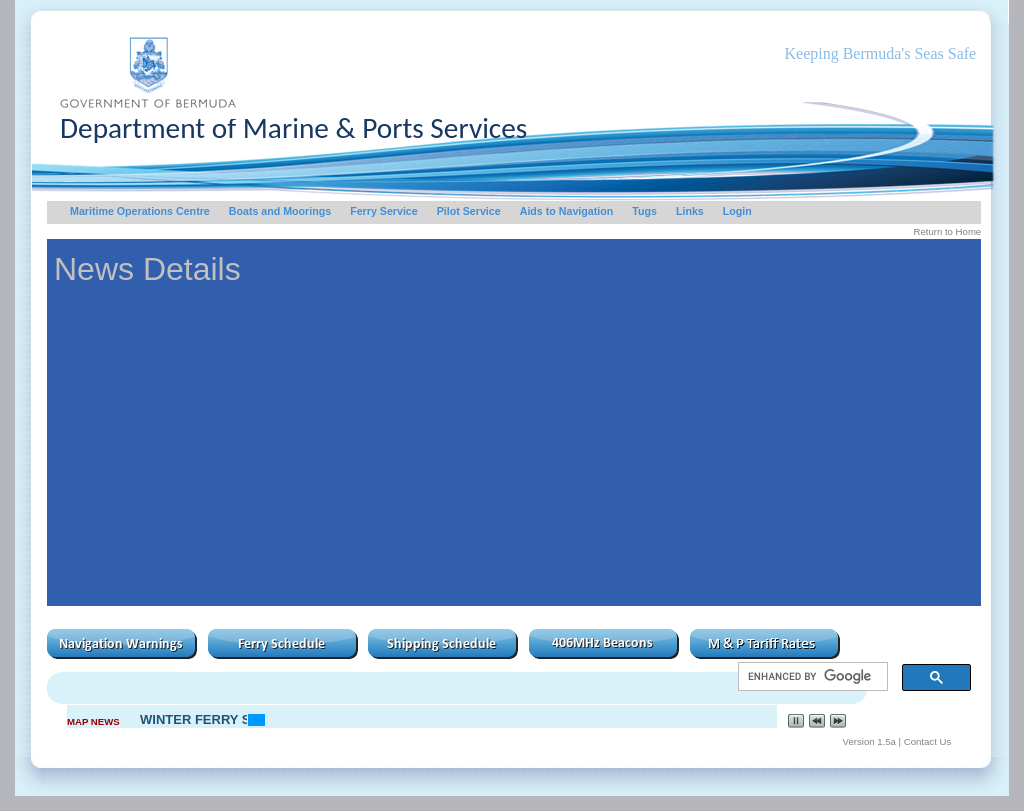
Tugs (644, 211)
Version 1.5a (869, 741)
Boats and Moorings (280, 211)
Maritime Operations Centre (140, 211)
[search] (811, 677)
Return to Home (947, 231)
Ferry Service (384, 211)
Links (690, 211)
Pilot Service (469, 211)
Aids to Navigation (567, 211)
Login (737, 211)
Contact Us (927, 741)
